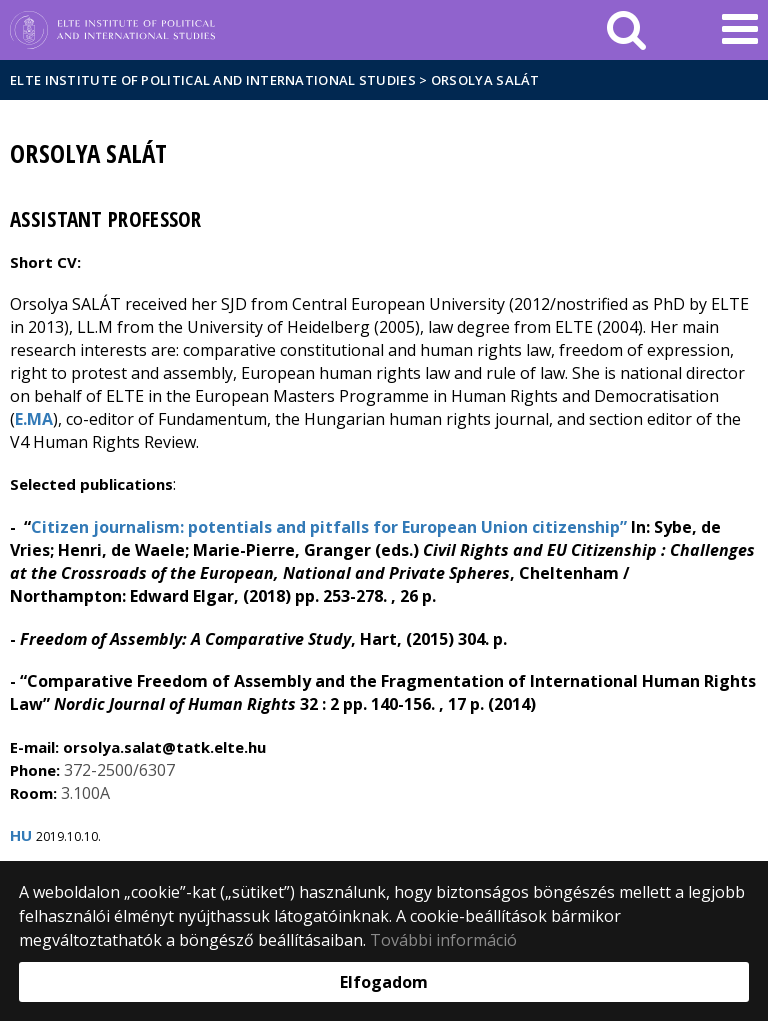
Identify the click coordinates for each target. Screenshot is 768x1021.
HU (21, 835)
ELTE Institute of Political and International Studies (213, 80)
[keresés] (626, 30)
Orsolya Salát (485, 80)
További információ (443, 940)
